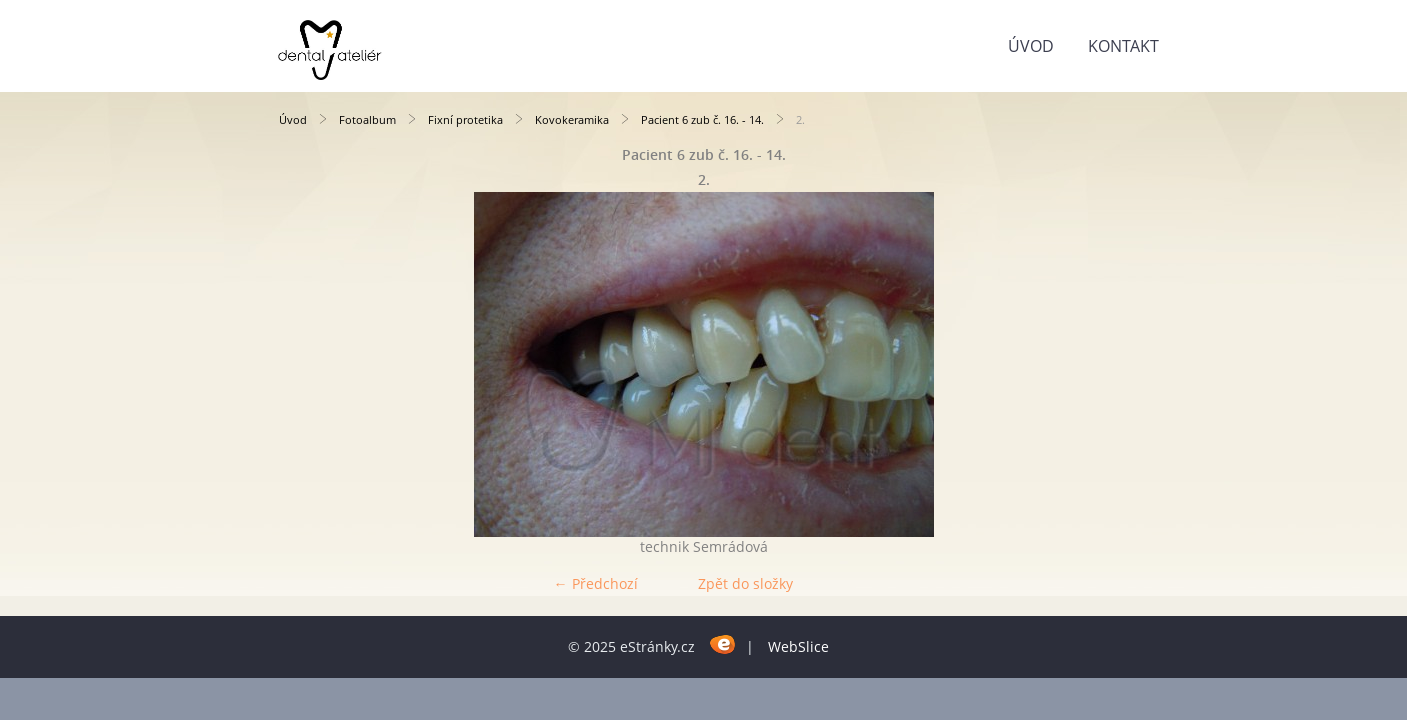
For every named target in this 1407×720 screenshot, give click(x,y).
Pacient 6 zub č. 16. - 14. (702, 119)
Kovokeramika (572, 119)
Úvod (1031, 46)
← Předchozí (596, 583)
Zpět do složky (745, 583)
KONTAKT (1123, 46)
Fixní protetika (465, 119)
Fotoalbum (367, 119)
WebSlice (798, 646)
